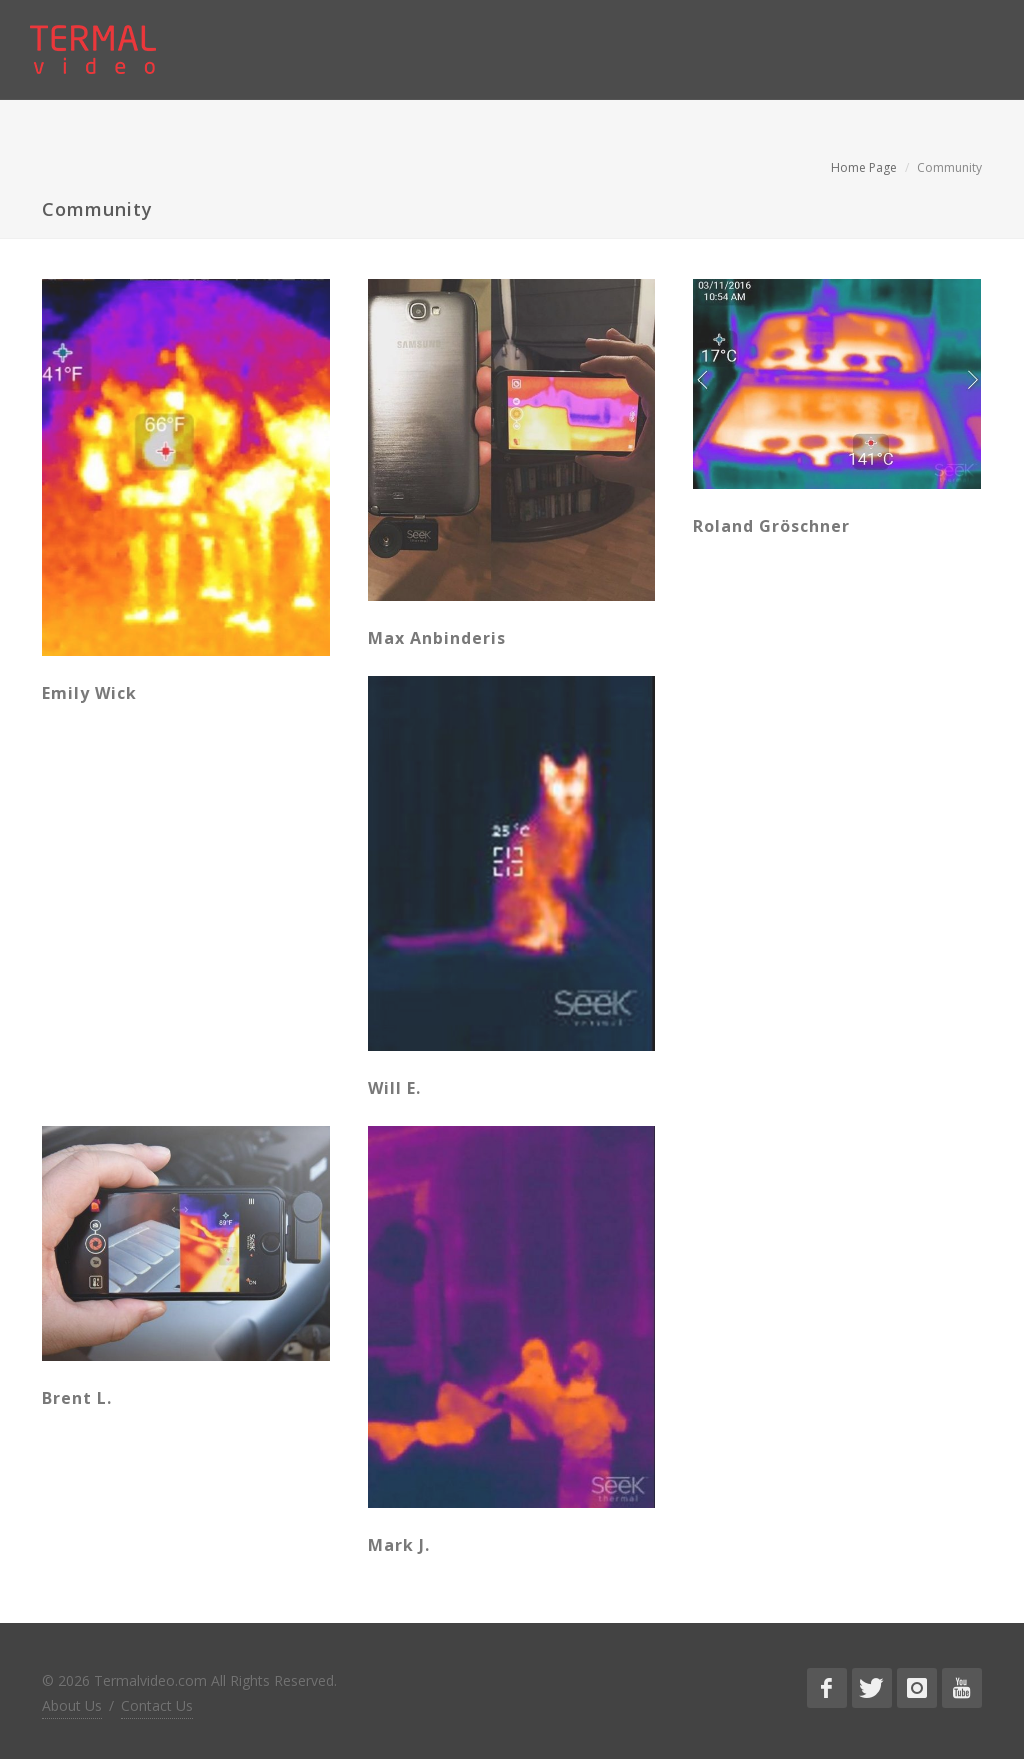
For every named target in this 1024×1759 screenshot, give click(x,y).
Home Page (864, 167)
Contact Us (157, 1705)
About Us (72, 1705)
